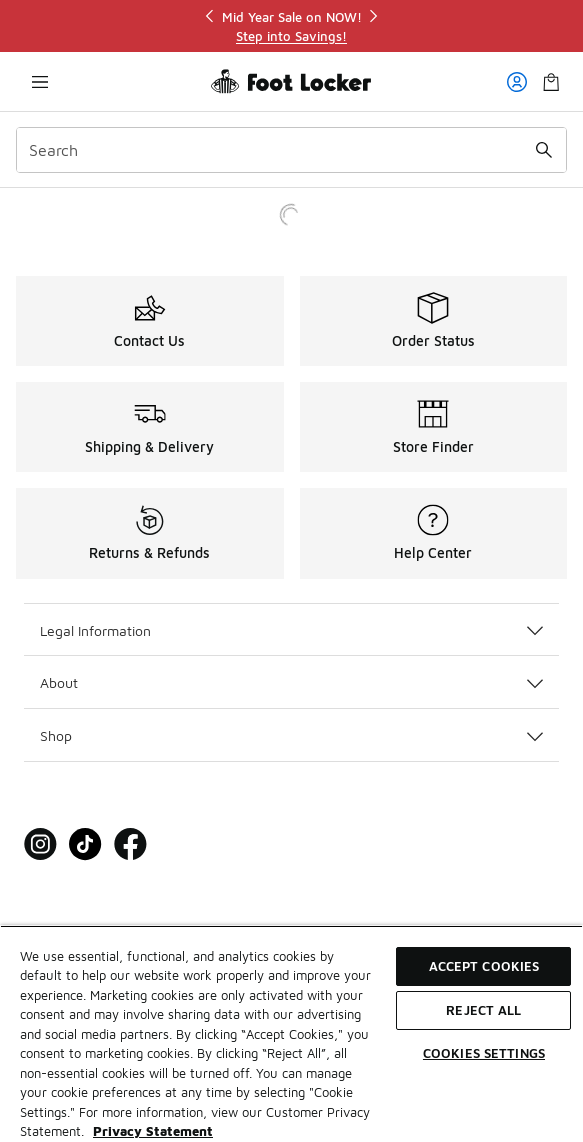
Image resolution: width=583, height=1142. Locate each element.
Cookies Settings (484, 1053)
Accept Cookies (484, 966)
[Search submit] (544, 150)
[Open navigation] (40, 81)
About (291, 682)
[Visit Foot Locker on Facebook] (130, 844)
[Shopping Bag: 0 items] (551, 81)
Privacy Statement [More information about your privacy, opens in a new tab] (153, 1131)
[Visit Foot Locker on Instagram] (40, 844)
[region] (292, 26)
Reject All (483, 1010)
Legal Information (291, 630)
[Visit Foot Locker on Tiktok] (85, 844)
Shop (291, 735)
